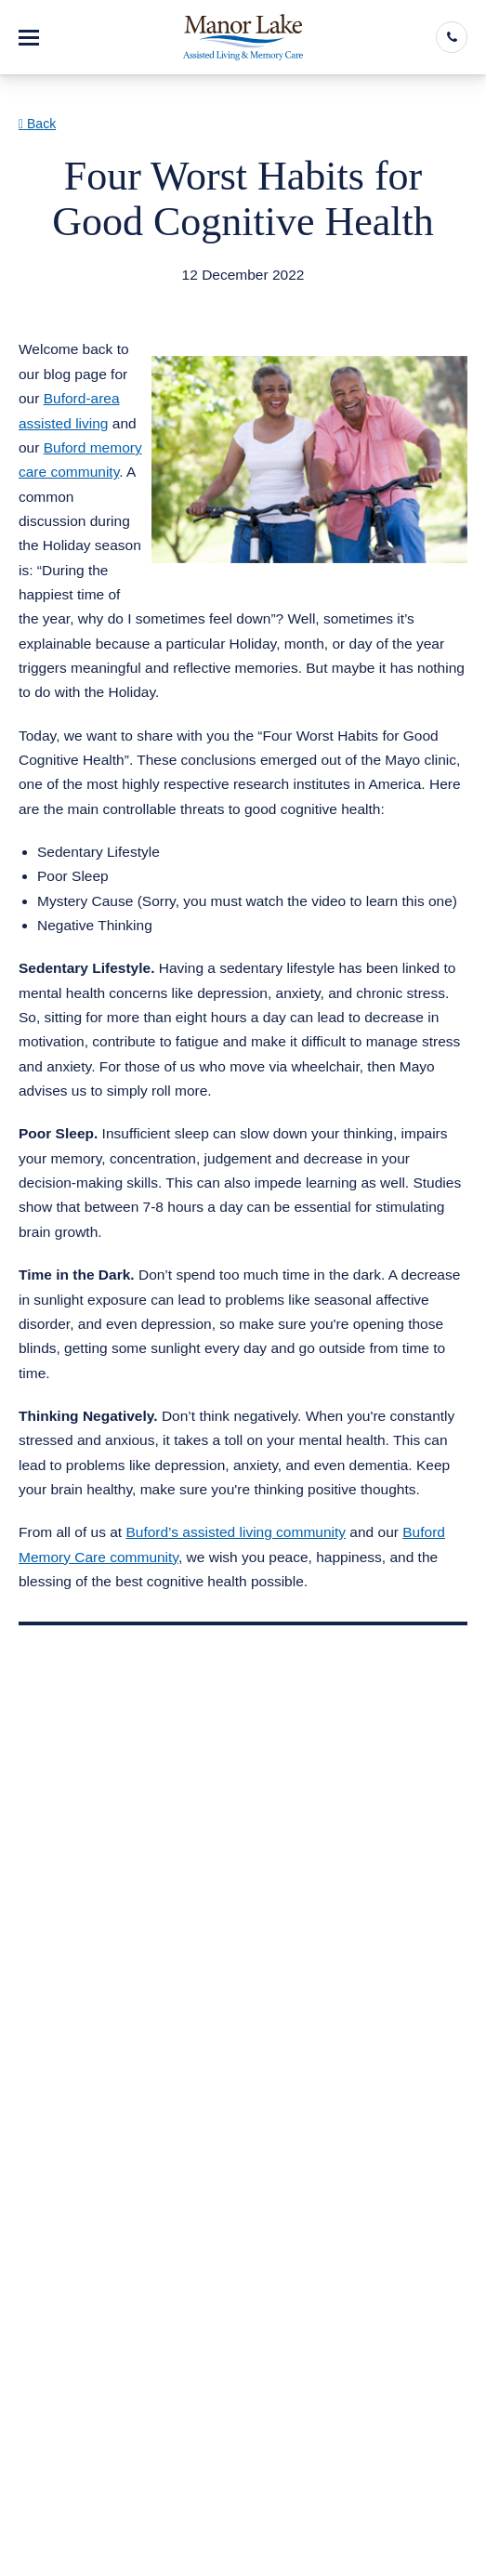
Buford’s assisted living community (235, 1532)
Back (37, 123)
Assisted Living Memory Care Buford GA (170, 298)
